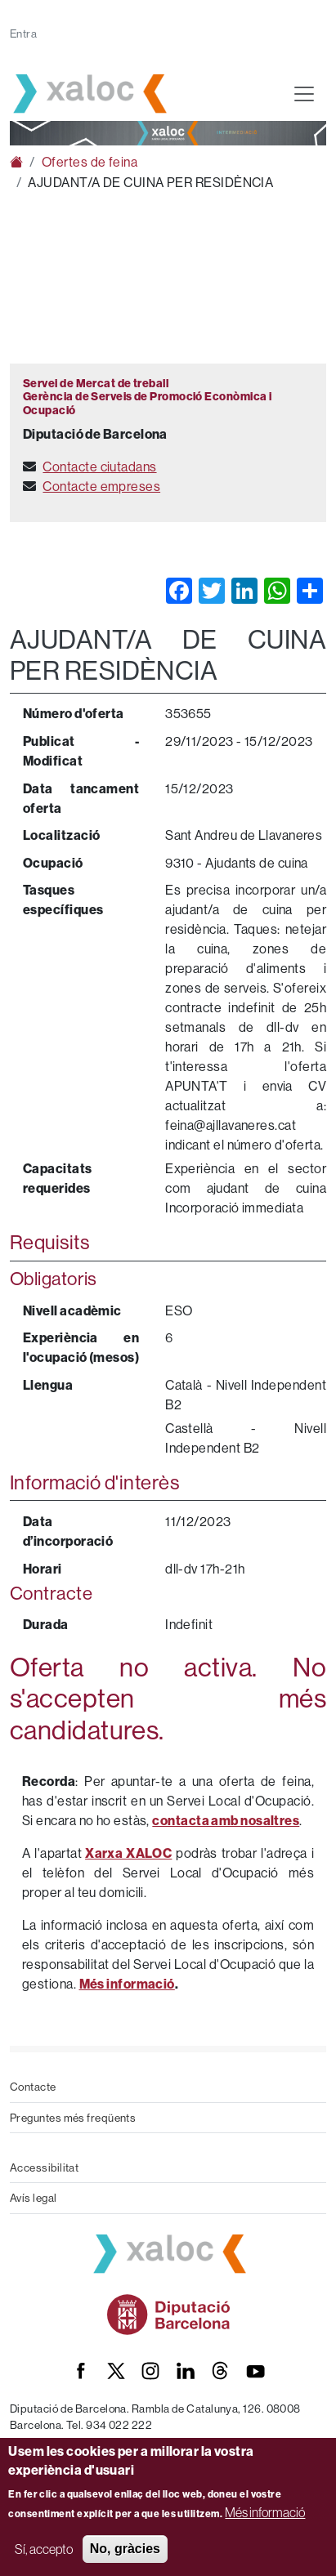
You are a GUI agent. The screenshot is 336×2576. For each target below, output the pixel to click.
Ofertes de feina (89, 162)
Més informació (265, 2512)
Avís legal (33, 2197)
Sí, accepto (44, 2549)
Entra (23, 33)
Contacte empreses (101, 486)
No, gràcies (125, 2549)
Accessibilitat (44, 2167)
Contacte (33, 2086)
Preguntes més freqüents (73, 2117)
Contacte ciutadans (99, 466)
